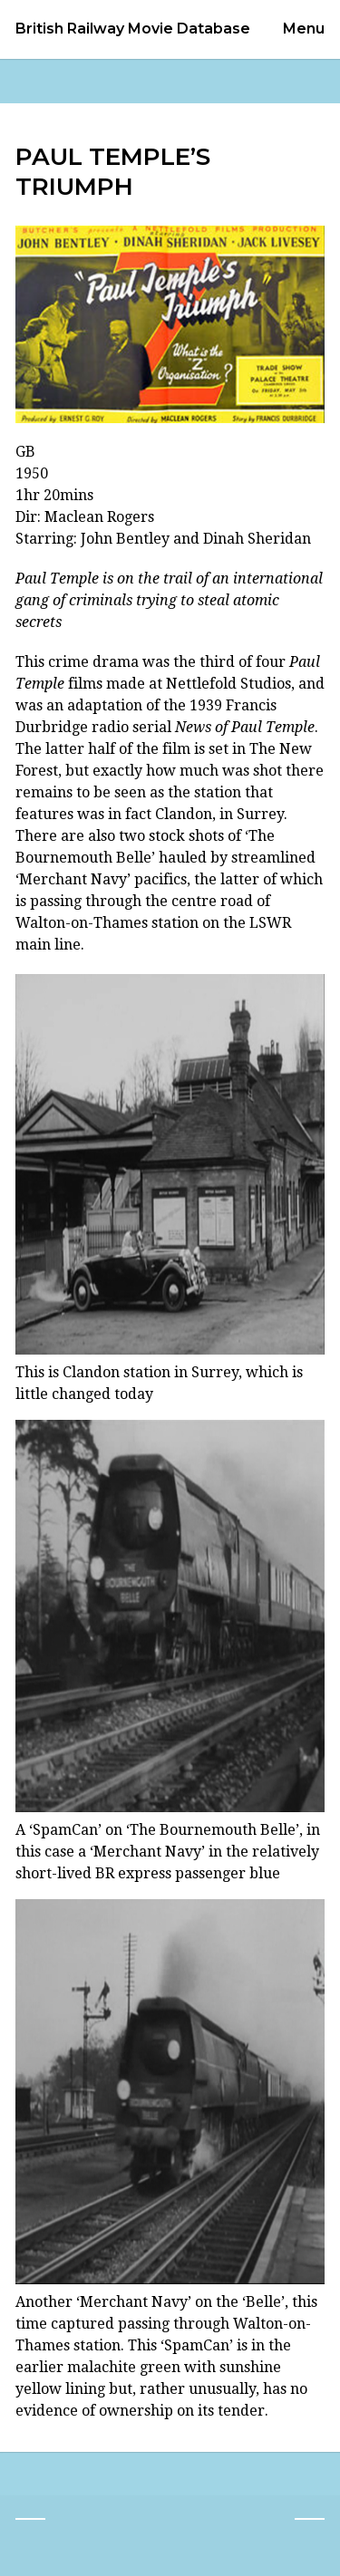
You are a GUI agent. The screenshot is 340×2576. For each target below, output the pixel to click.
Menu (304, 28)
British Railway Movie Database (132, 29)
